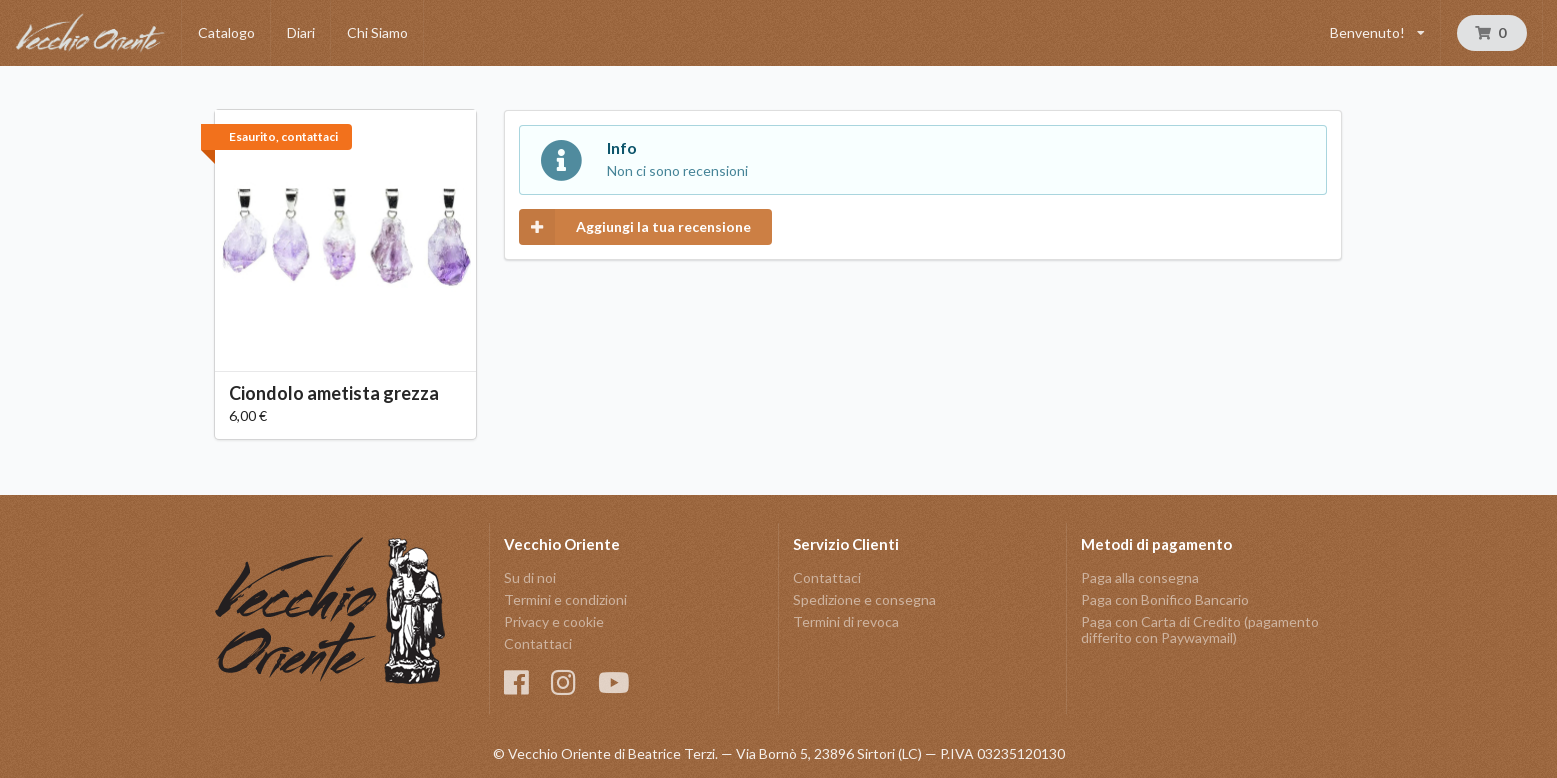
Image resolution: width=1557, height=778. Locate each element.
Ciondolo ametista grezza (334, 393)
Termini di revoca (846, 621)
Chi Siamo (377, 32)
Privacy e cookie (554, 621)
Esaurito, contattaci (283, 136)
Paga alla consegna (1140, 578)
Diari (301, 32)
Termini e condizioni (565, 599)
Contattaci (538, 643)
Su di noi (530, 578)
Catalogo (226, 32)
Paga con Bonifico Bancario (1165, 599)
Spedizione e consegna (864, 599)
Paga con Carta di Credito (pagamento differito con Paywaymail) (1200, 629)
